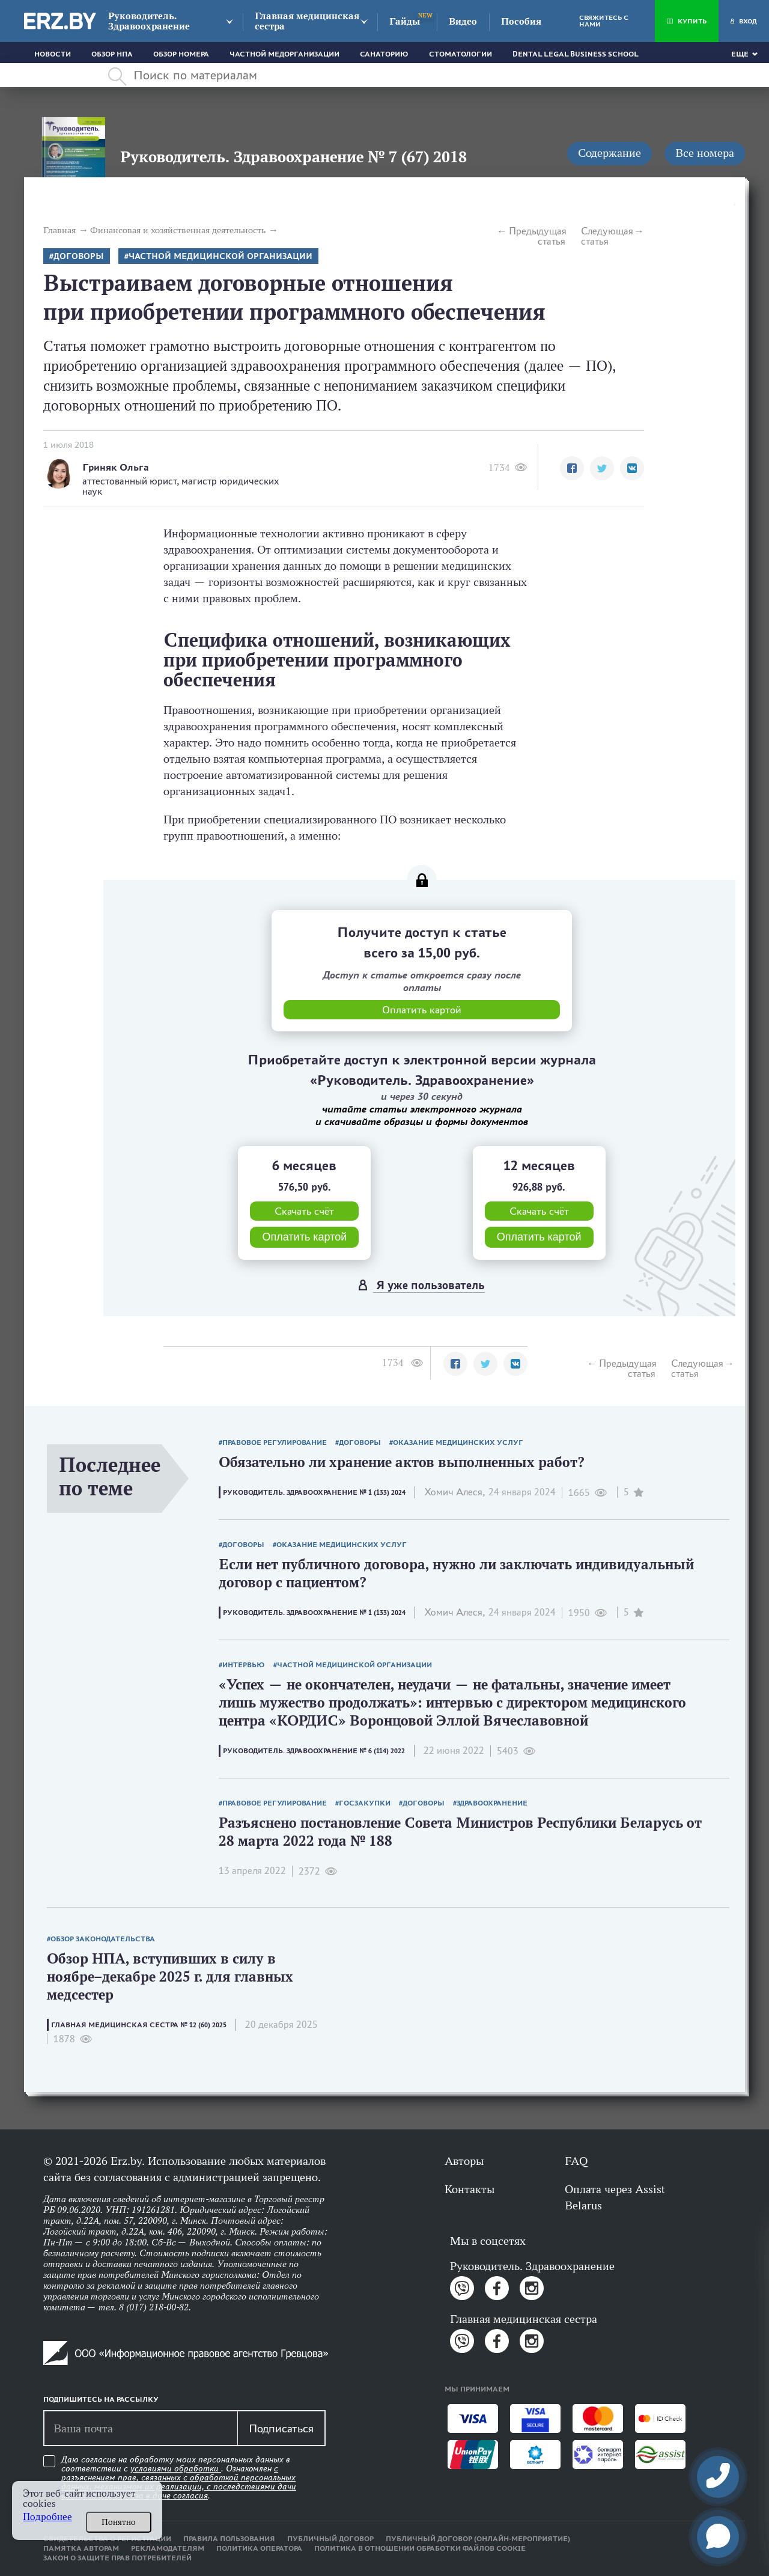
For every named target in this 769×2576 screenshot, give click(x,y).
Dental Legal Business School (575, 54)
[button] (572, 468)
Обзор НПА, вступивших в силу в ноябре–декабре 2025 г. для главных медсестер (170, 1976)
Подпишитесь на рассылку (101, 2399)
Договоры (78, 256)
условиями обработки (175, 2468)
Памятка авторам (81, 2548)
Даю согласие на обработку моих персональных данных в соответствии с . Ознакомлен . (178, 2477)
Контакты (469, 2189)
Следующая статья (607, 236)
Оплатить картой (304, 1237)
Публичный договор (330, 2538)
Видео (463, 21)
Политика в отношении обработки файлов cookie (420, 2548)
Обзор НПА (112, 54)
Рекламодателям (167, 2548)
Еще (740, 54)
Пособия (521, 21)
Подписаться (281, 2428)
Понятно (119, 2522)
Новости (52, 54)
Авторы (464, 2160)
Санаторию (384, 54)
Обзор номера (181, 54)
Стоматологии (460, 54)
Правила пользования (229, 2538)
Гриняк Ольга (115, 467)
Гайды (404, 21)
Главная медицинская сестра (307, 21)
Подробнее (47, 2517)
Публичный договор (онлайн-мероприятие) (478, 2538)
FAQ (576, 2160)
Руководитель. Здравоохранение (149, 21)
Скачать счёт (304, 1211)
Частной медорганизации (284, 54)
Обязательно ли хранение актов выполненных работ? (402, 1462)
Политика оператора (259, 2548)
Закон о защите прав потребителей (117, 2558)
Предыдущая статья (537, 236)
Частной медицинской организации (220, 256)
